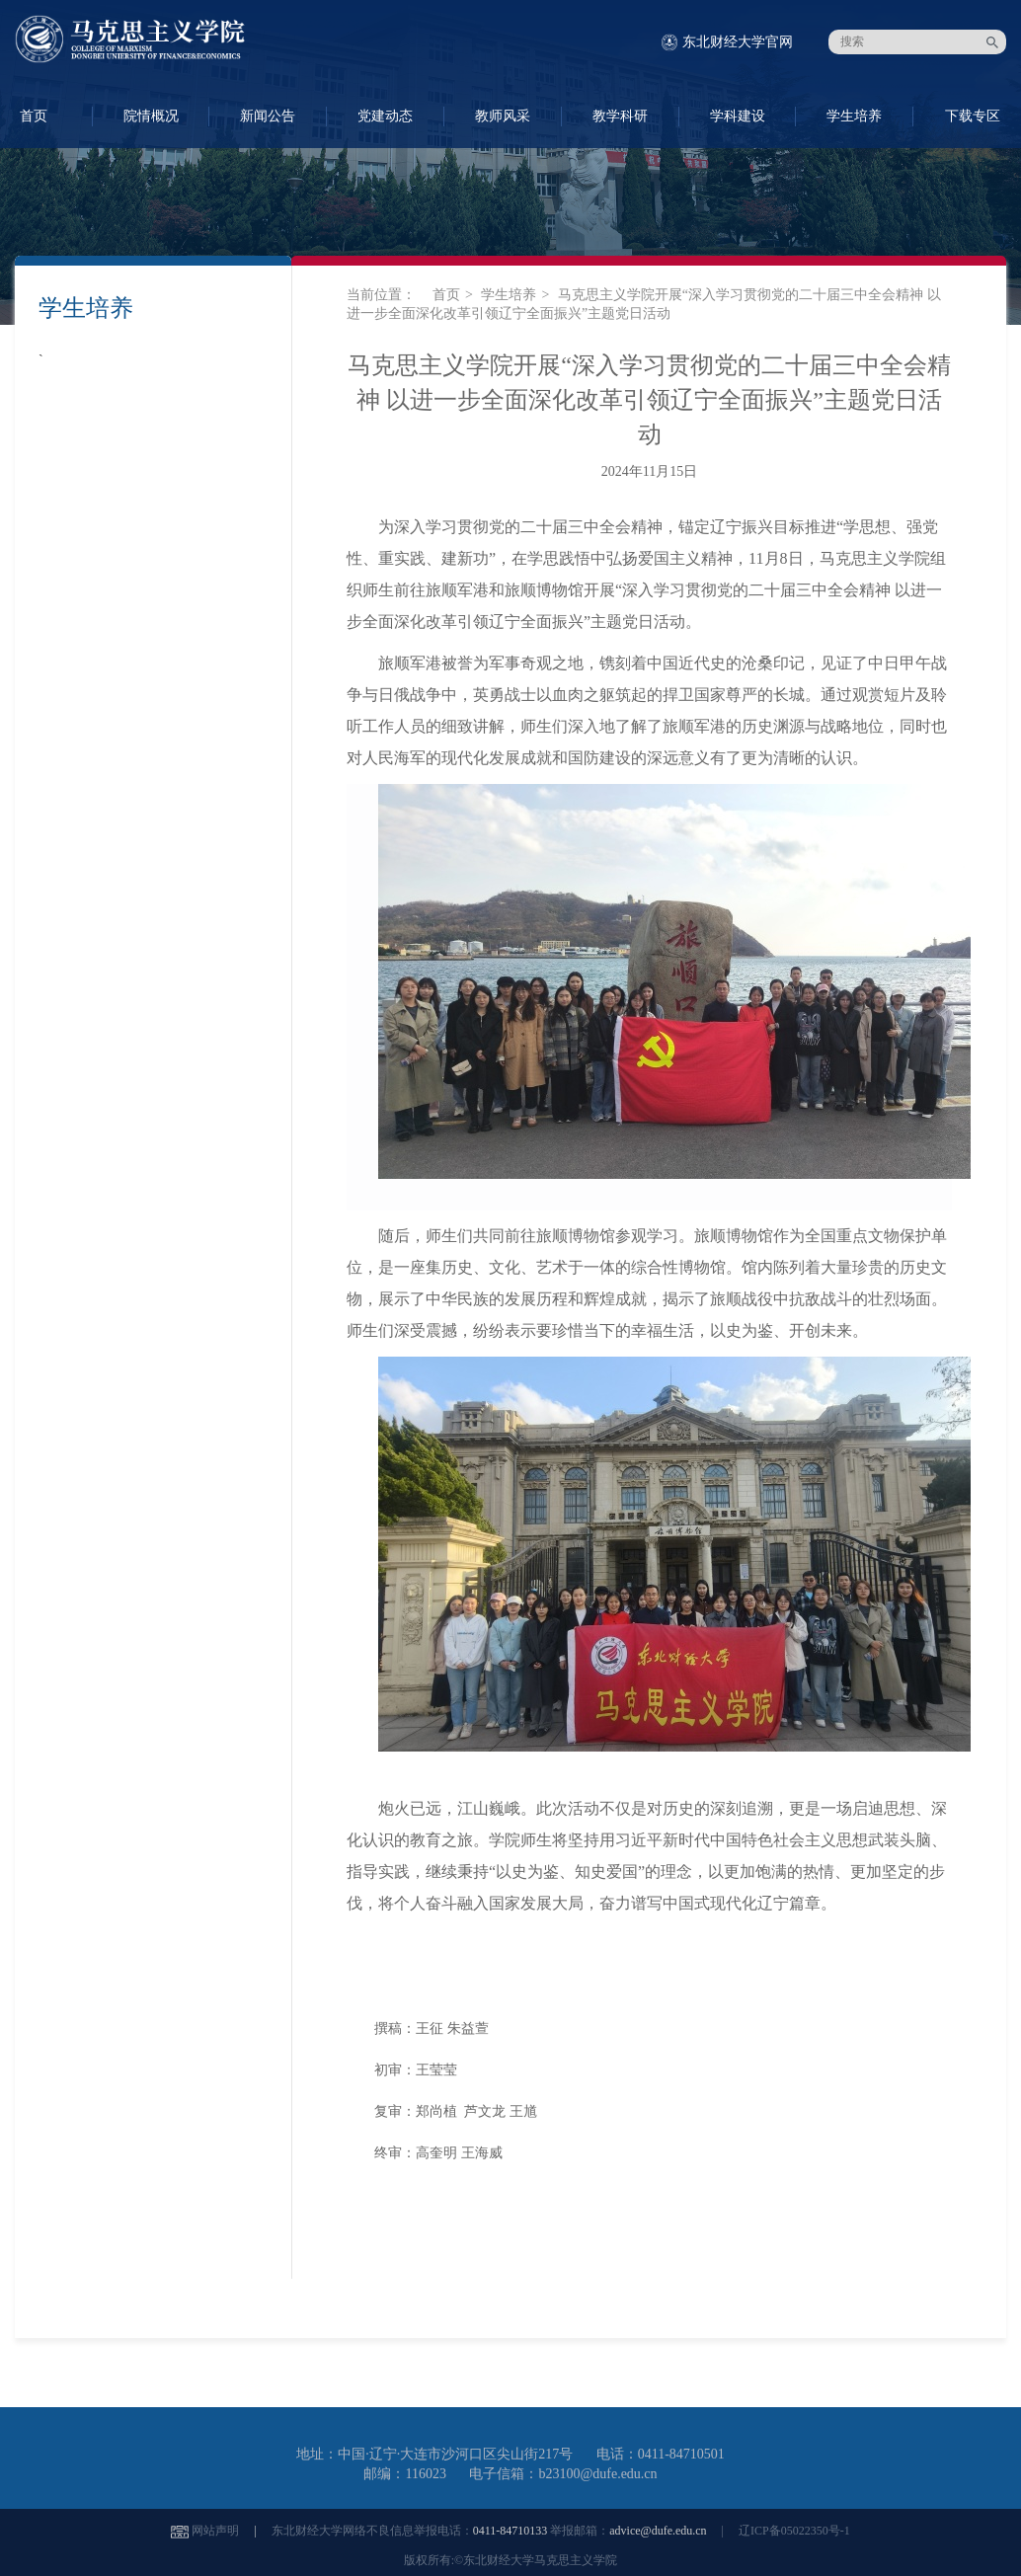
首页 (446, 294)
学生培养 (854, 116)
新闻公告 (267, 116)
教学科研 (620, 116)
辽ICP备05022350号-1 (794, 2530)
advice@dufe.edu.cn (657, 2530)
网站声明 (215, 2530)
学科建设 (737, 116)
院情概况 (151, 116)
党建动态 (385, 116)
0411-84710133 (510, 2530)
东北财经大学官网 (737, 42)
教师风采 (502, 116)
